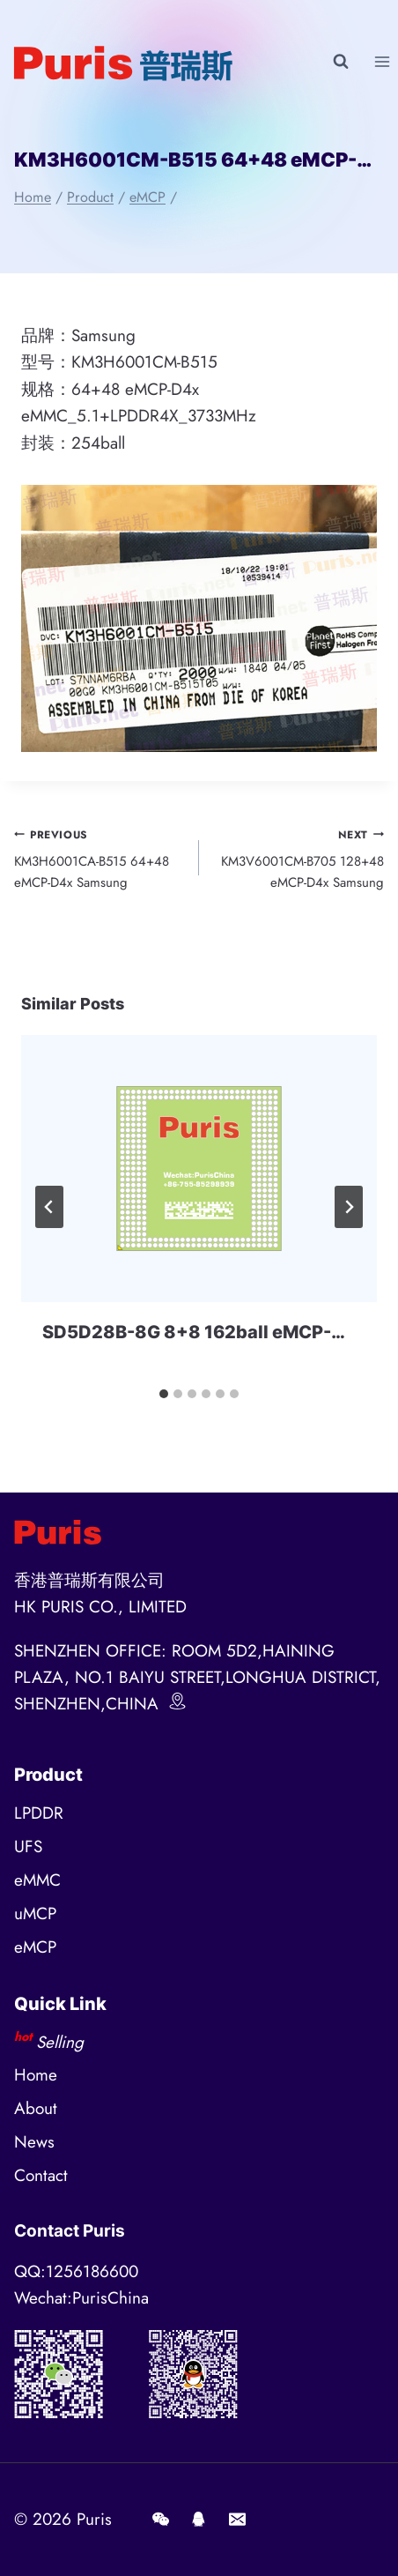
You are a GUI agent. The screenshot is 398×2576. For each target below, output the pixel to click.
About (35, 2108)
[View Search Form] (341, 62)
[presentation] (199, 1168)
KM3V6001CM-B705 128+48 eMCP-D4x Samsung (298, 858)
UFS (28, 1846)
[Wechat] (160, 2519)
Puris (94, 2519)
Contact (41, 2175)
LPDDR (38, 1813)
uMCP (35, 1913)
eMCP (35, 1947)
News (34, 2142)
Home (35, 2075)
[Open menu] (381, 61)
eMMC (37, 1880)
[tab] (163, 1393)
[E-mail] (237, 2519)
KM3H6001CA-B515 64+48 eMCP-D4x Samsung (100, 858)
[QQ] (199, 2519)
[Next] (349, 1207)
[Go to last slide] (49, 1207)
